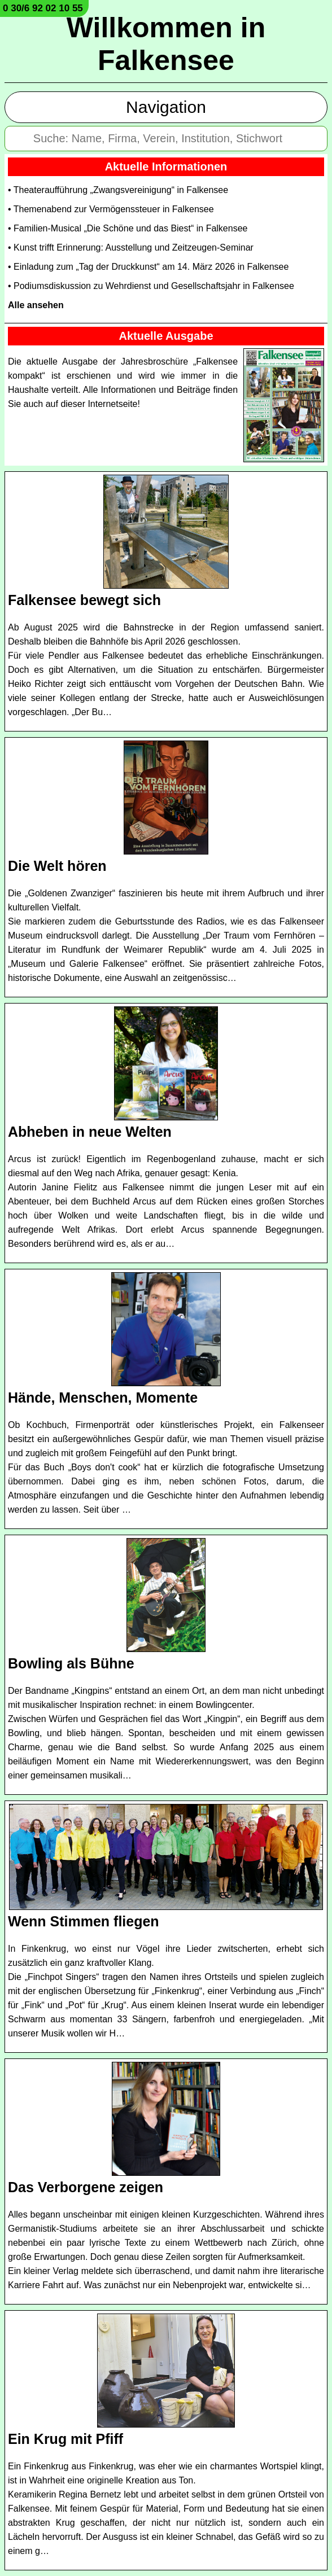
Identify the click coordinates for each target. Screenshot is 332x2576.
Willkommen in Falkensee (166, 44)
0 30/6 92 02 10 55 (43, 8)
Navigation (166, 107)
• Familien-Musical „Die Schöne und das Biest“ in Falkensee (127, 228)
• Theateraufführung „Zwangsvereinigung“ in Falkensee (118, 190)
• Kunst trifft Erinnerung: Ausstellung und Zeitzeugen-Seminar (131, 247)
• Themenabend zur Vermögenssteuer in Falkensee (111, 209)
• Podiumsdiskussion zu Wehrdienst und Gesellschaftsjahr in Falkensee (151, 286)
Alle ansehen (36, 305)
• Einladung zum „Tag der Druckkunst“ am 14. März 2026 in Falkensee (148, 266)
